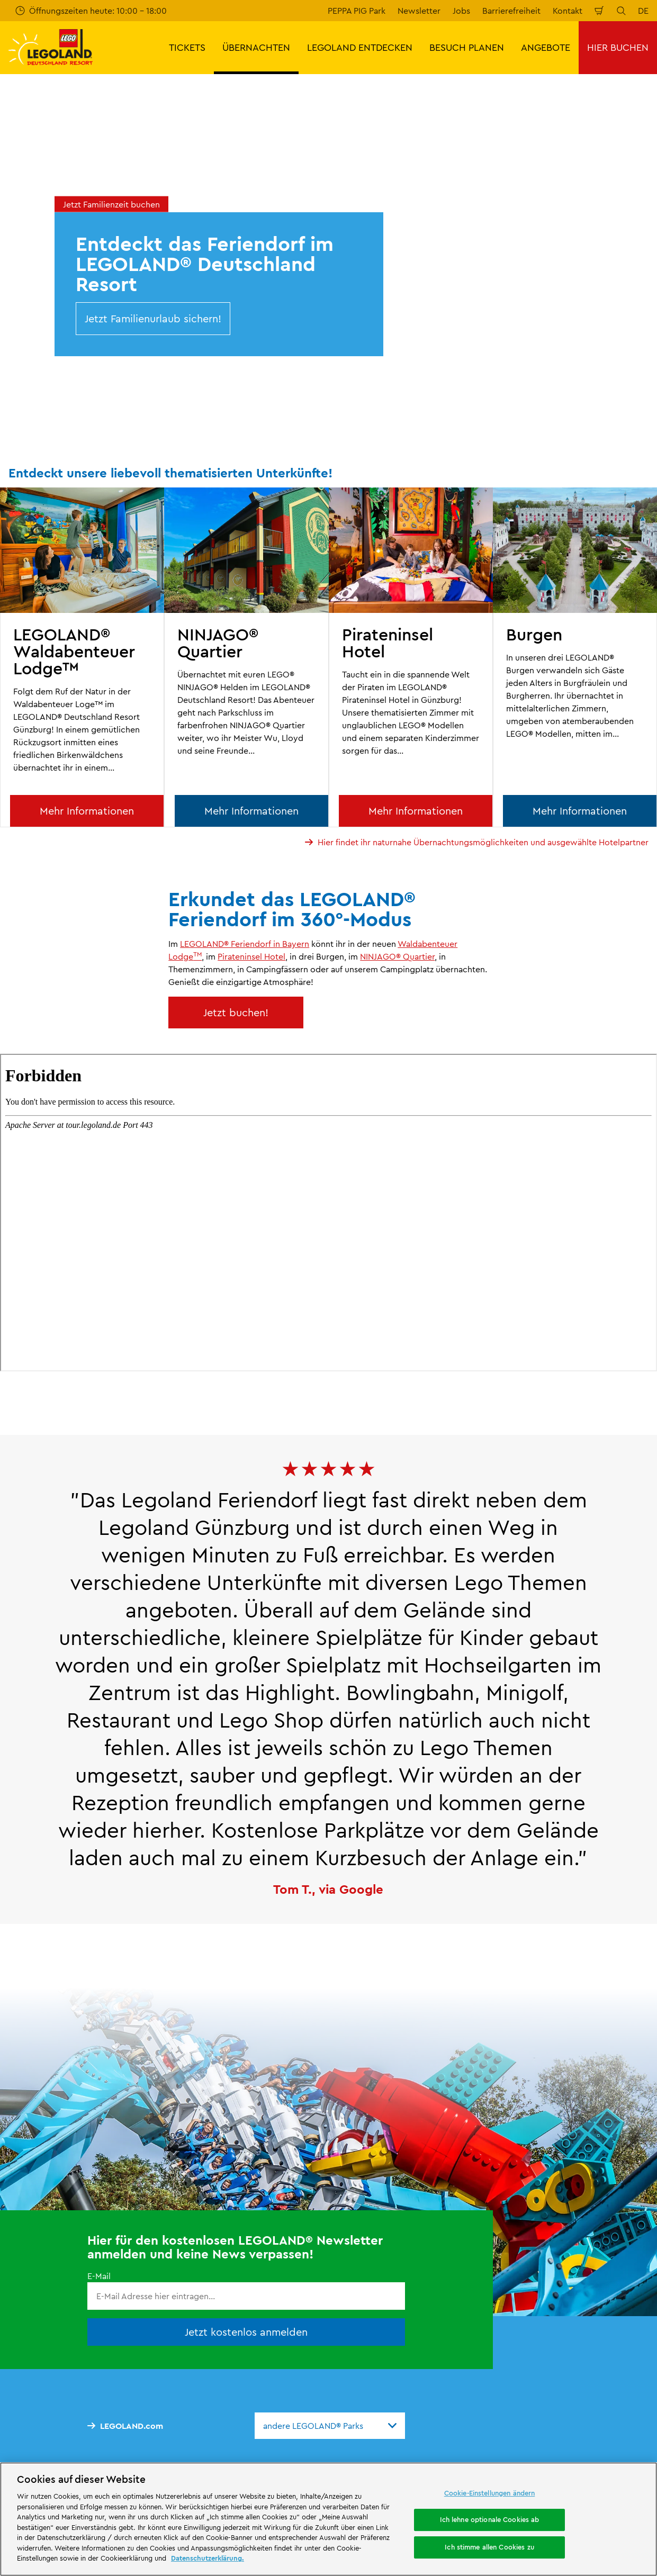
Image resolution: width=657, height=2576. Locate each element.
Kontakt (567, 10)
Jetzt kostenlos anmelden (246, 2331)
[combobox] (330, 2425)
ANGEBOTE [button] (545, 47)
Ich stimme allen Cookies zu (489, 2547)
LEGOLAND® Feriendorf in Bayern (244, 943)
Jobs (461, 10)
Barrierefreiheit (511, 10)
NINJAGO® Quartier (397, 956)
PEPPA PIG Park (356, 10)
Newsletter (419, 10)
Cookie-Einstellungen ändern (489, 2493)
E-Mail (99, 2276)
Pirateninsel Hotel (251, 956)
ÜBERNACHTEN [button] (256, 47)
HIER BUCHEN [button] (618, 47)
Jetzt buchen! (235, 1012)
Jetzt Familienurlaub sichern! (153, 318)
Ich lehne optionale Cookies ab (489, 2519)
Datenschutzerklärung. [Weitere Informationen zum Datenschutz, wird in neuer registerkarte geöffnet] (207, 2558)
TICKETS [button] (187, 47)
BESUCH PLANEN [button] (466, 47)
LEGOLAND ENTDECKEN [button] (359, 47)
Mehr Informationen (87, 810)
